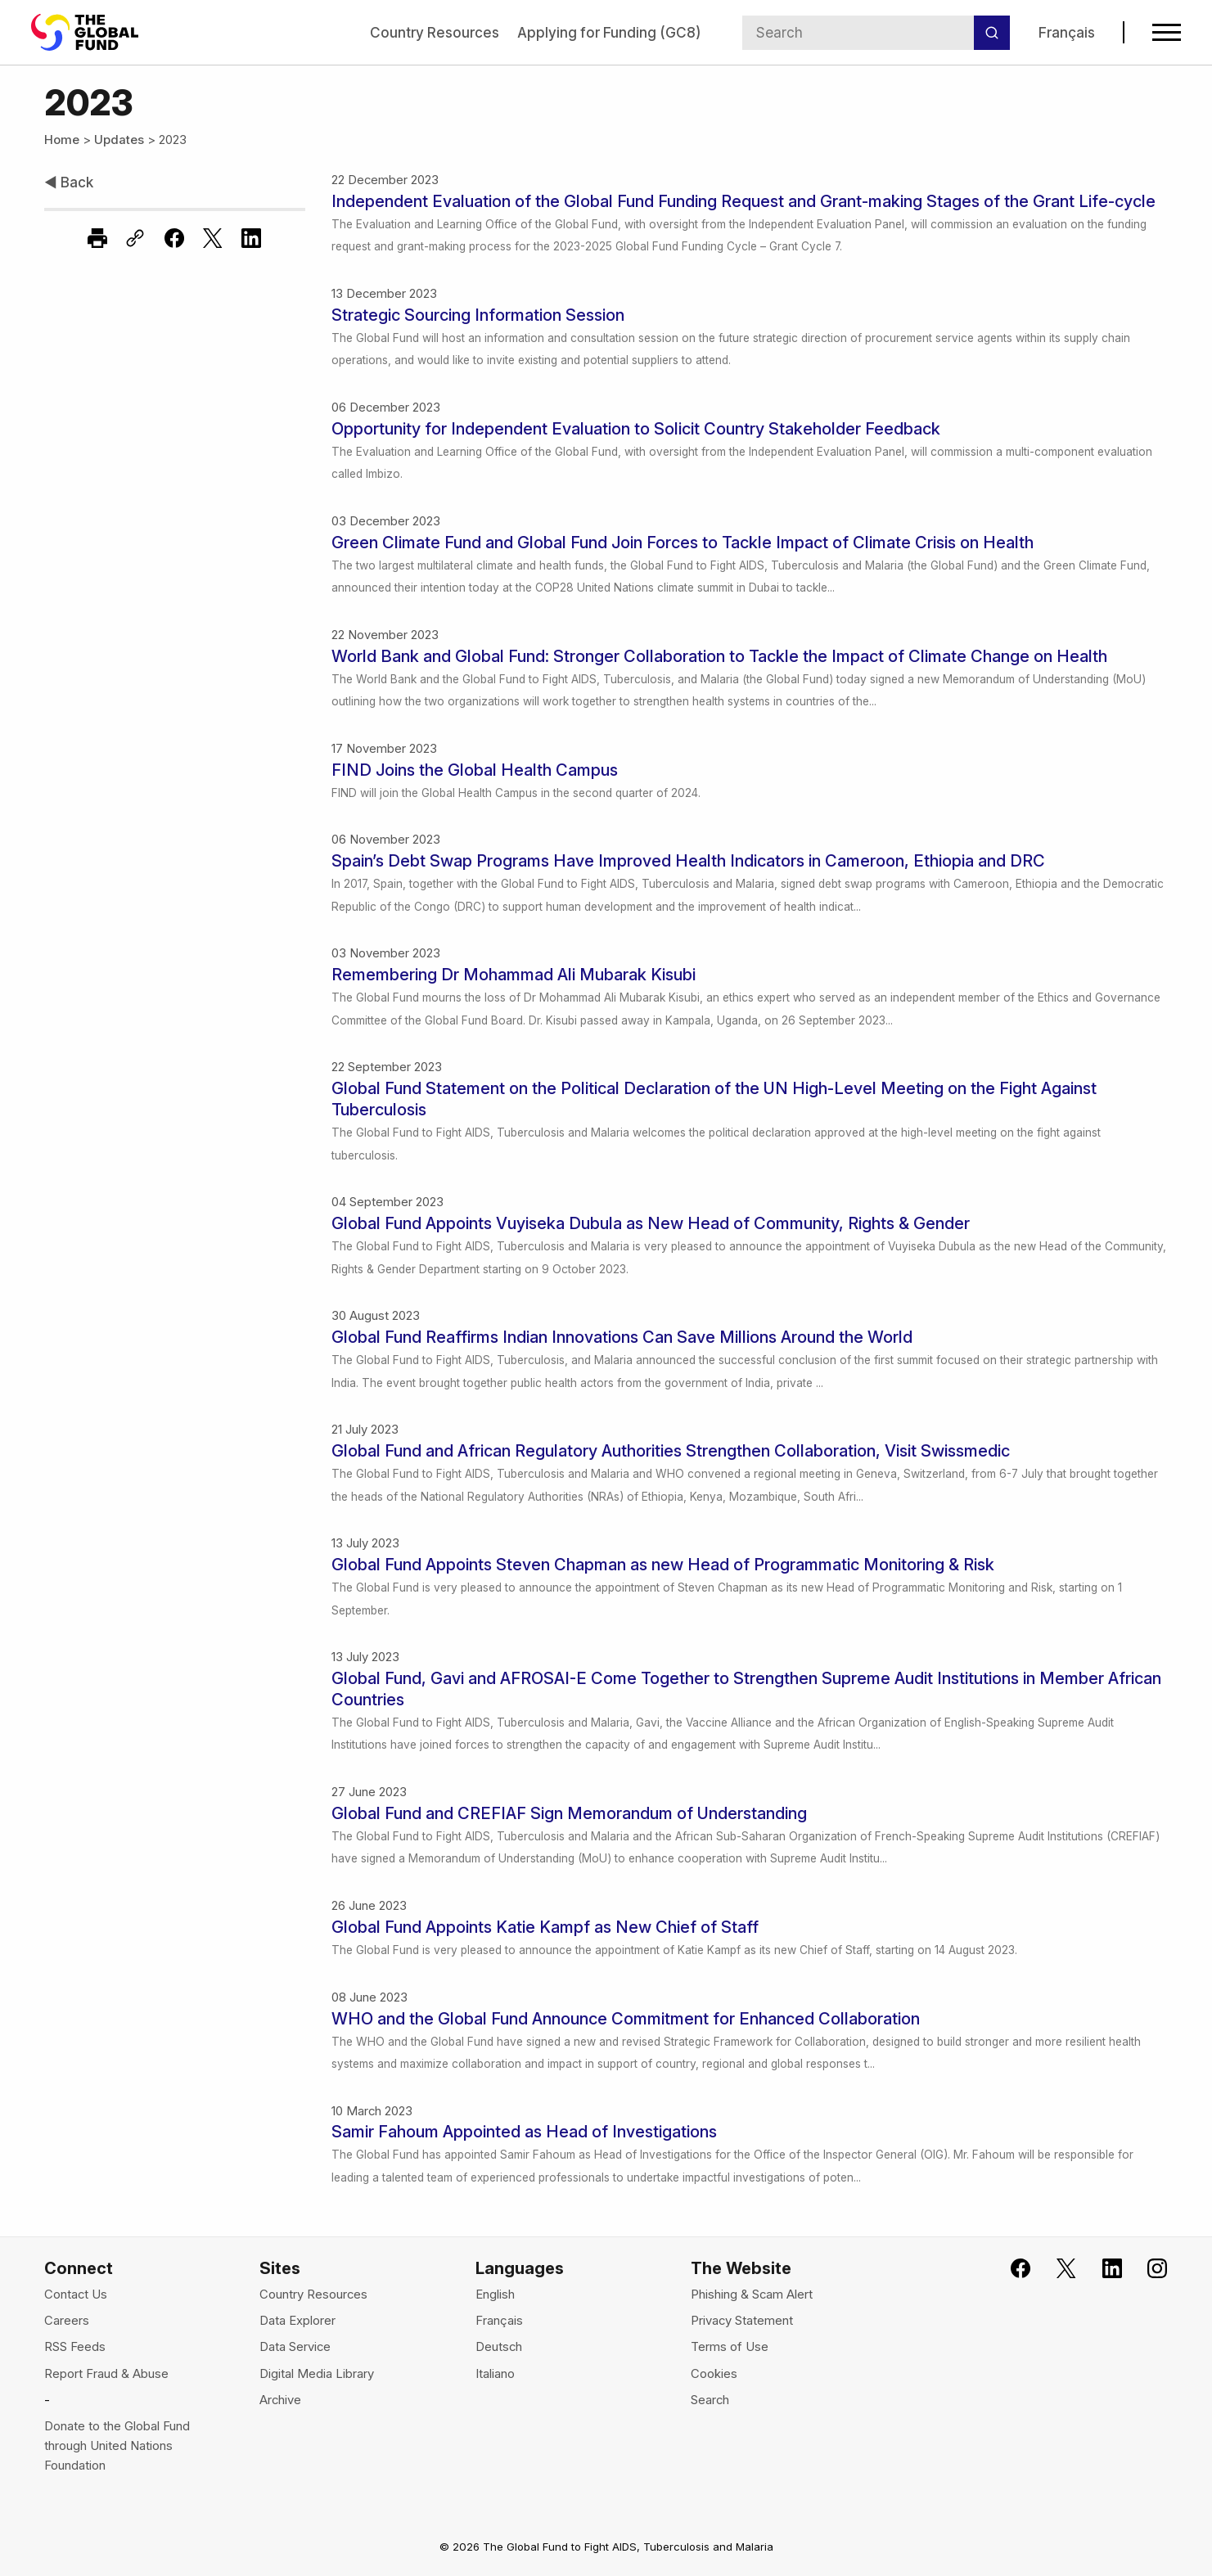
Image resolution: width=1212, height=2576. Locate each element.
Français (1067, 32)
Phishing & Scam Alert (752, 2294)
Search (710, 2400)
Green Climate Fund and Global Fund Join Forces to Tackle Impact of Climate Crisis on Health (682, 542)
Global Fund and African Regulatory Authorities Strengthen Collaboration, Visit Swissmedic (670, 1451)
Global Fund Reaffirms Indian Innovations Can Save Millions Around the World (621, 1337)
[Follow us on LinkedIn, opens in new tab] (1102, 2269)
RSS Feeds (75, 2347)
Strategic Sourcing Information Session (477, 315)
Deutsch (498, 2347)
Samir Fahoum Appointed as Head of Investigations (524, 2131)
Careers (66, 2320)
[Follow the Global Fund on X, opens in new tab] (1056, 2269)
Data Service (295, 2347)
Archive (280, 2400)
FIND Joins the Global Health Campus (474, 770)
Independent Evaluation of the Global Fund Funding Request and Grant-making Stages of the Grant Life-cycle (743, 201)
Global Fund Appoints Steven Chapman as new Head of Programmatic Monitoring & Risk (662, 1564)
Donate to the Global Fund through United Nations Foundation (117, 2446)
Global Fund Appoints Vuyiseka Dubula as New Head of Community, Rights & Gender (650, 1223)
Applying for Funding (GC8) (609, 32)
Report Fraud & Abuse (106, 2374)
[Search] (992, 33)
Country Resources (434, 32)
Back (68, 182)
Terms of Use (729, 2347)
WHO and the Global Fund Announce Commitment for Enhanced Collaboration (625, 2019)
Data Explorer (297, 2320)
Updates (119, 140)
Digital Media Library (316, 2374)
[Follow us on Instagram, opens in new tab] (1148, 2269)
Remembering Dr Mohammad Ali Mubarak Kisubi (513, 974)
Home (61, 140)
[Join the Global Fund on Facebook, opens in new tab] (1010, 2269)
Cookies (714, 2374)
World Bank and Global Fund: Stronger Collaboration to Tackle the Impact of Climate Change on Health (719, 656)
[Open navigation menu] (1166, 32)
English (495, 2294)
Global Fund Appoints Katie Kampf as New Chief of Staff (545, 1927)
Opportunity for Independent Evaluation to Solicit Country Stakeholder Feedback (635, 429)
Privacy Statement (742, 2320)
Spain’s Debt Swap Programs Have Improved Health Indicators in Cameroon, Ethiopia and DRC (688, 861)
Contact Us (75, 2294)
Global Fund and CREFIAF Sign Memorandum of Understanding (569, 1813)
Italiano (495, 2374)
